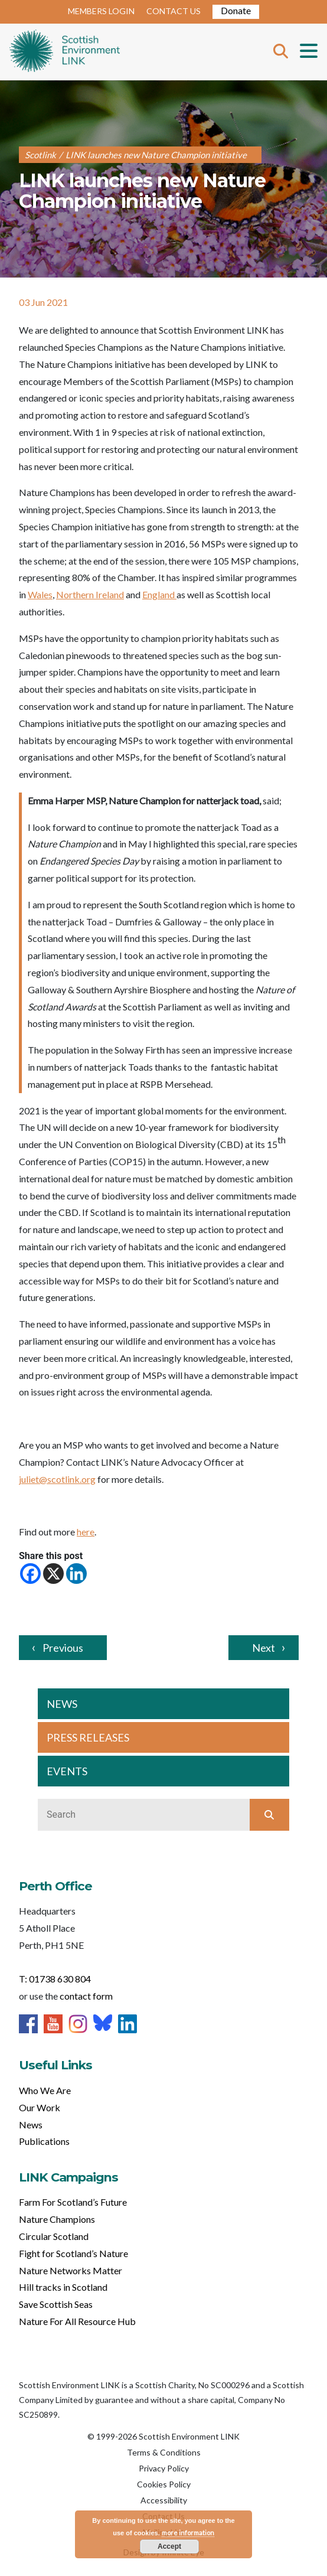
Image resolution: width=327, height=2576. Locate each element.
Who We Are (45, 2090)
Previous (62, 1647)
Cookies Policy (164, 2484)
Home (64, 52)
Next (263, 1647)
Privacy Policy (164, 2468)
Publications (44, 2141)
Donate (236, 10)
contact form (86, 1995)
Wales (40, 594)
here (85, 1531)
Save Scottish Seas (56, 2304)
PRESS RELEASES (88, 1737)
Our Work (39, 2107)
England (159, 594)
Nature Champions (57, 2219)
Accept (169, 2546)
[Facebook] (30, 1573)
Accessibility (163, 2500)
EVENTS (67, 1771)
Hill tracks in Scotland (63, 2287)
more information (188, 2532)
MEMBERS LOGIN (101, 11)
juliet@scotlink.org (57, 1479)
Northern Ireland (90, 594)
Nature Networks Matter (70, 2270)
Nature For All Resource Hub (77, 2321)
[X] (53, 1573)
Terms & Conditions (164, 2452)
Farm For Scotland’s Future (73, 2201)
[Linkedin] (76, 1573)
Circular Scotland (54, 2236)
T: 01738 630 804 (55, 1978)
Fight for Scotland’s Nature (73, 2253)
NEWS (62, 1703)
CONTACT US (173, 11)
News (30, 2124)
